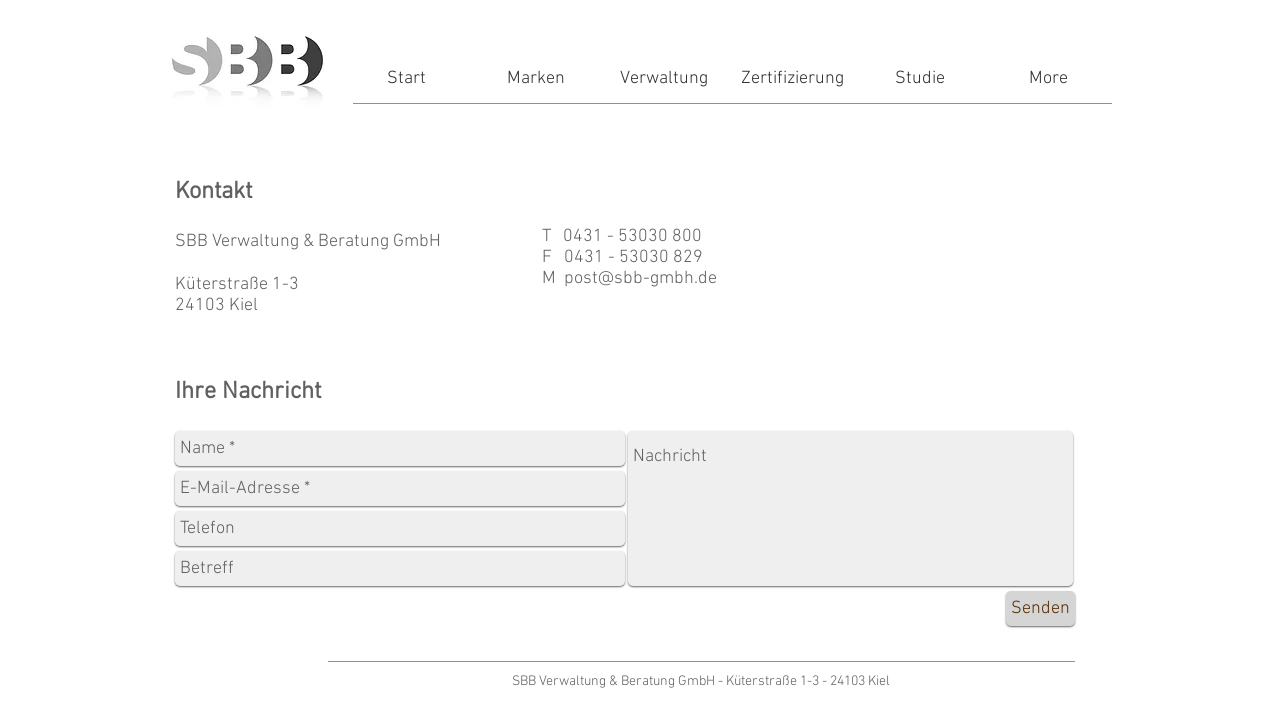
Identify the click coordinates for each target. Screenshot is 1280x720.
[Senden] (1040, 608)
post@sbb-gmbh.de (640, 278)
